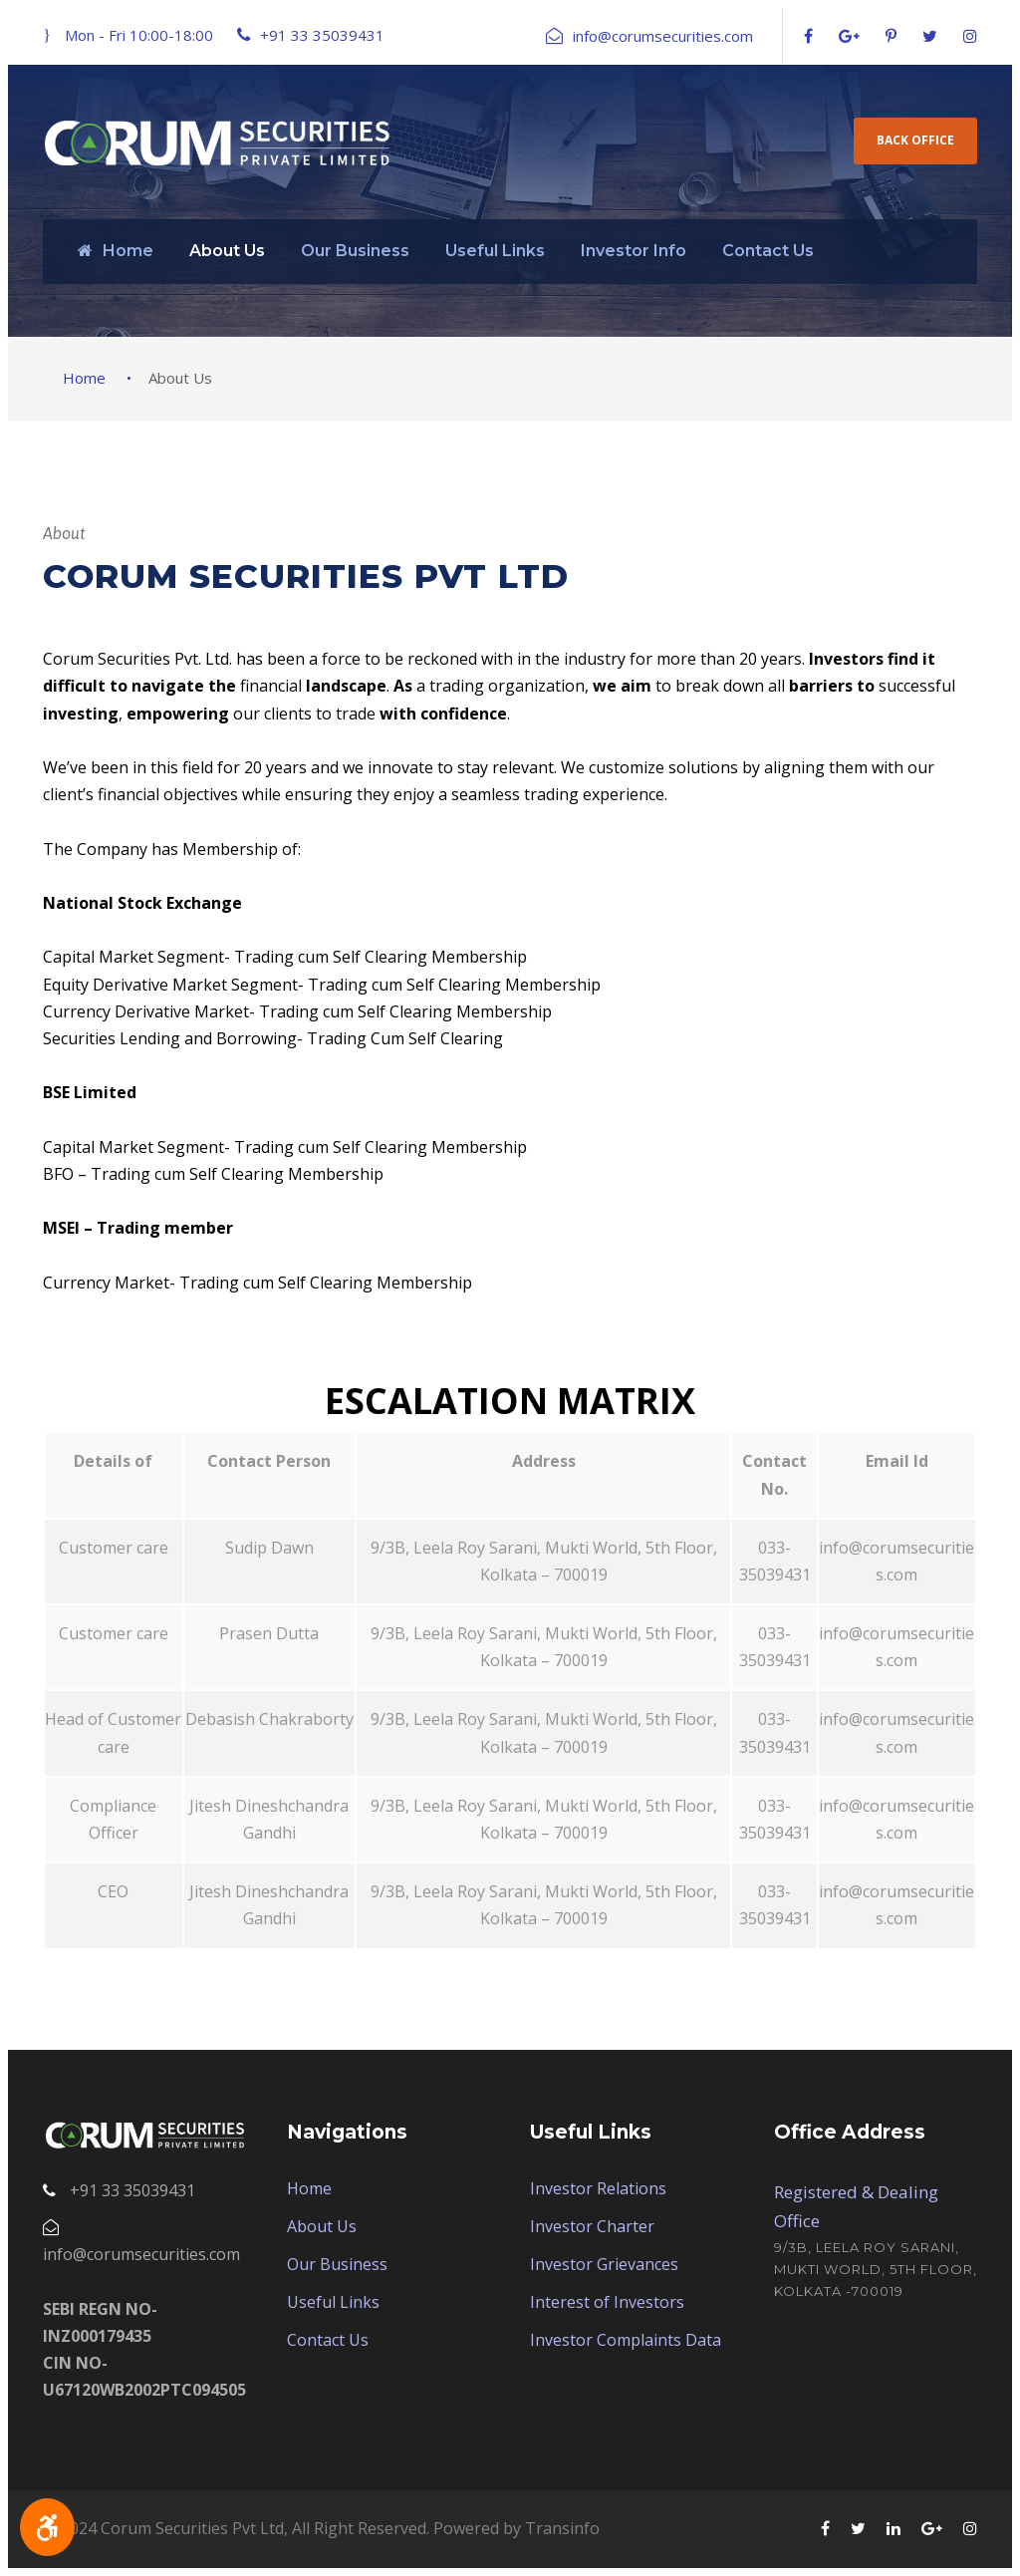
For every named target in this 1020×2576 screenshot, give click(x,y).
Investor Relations (598, 2188)
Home (115, 250)
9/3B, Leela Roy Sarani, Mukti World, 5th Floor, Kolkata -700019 (875, 2269)
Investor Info (633, 250)
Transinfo (562, 2528)
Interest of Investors (607, 2302)
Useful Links (495, 250)
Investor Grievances (604, 2264)
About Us (227, 250)
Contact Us (768, 250)
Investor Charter (592, 2226)
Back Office (915, 140)
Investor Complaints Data (625, 2340)
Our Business (355, 250)
